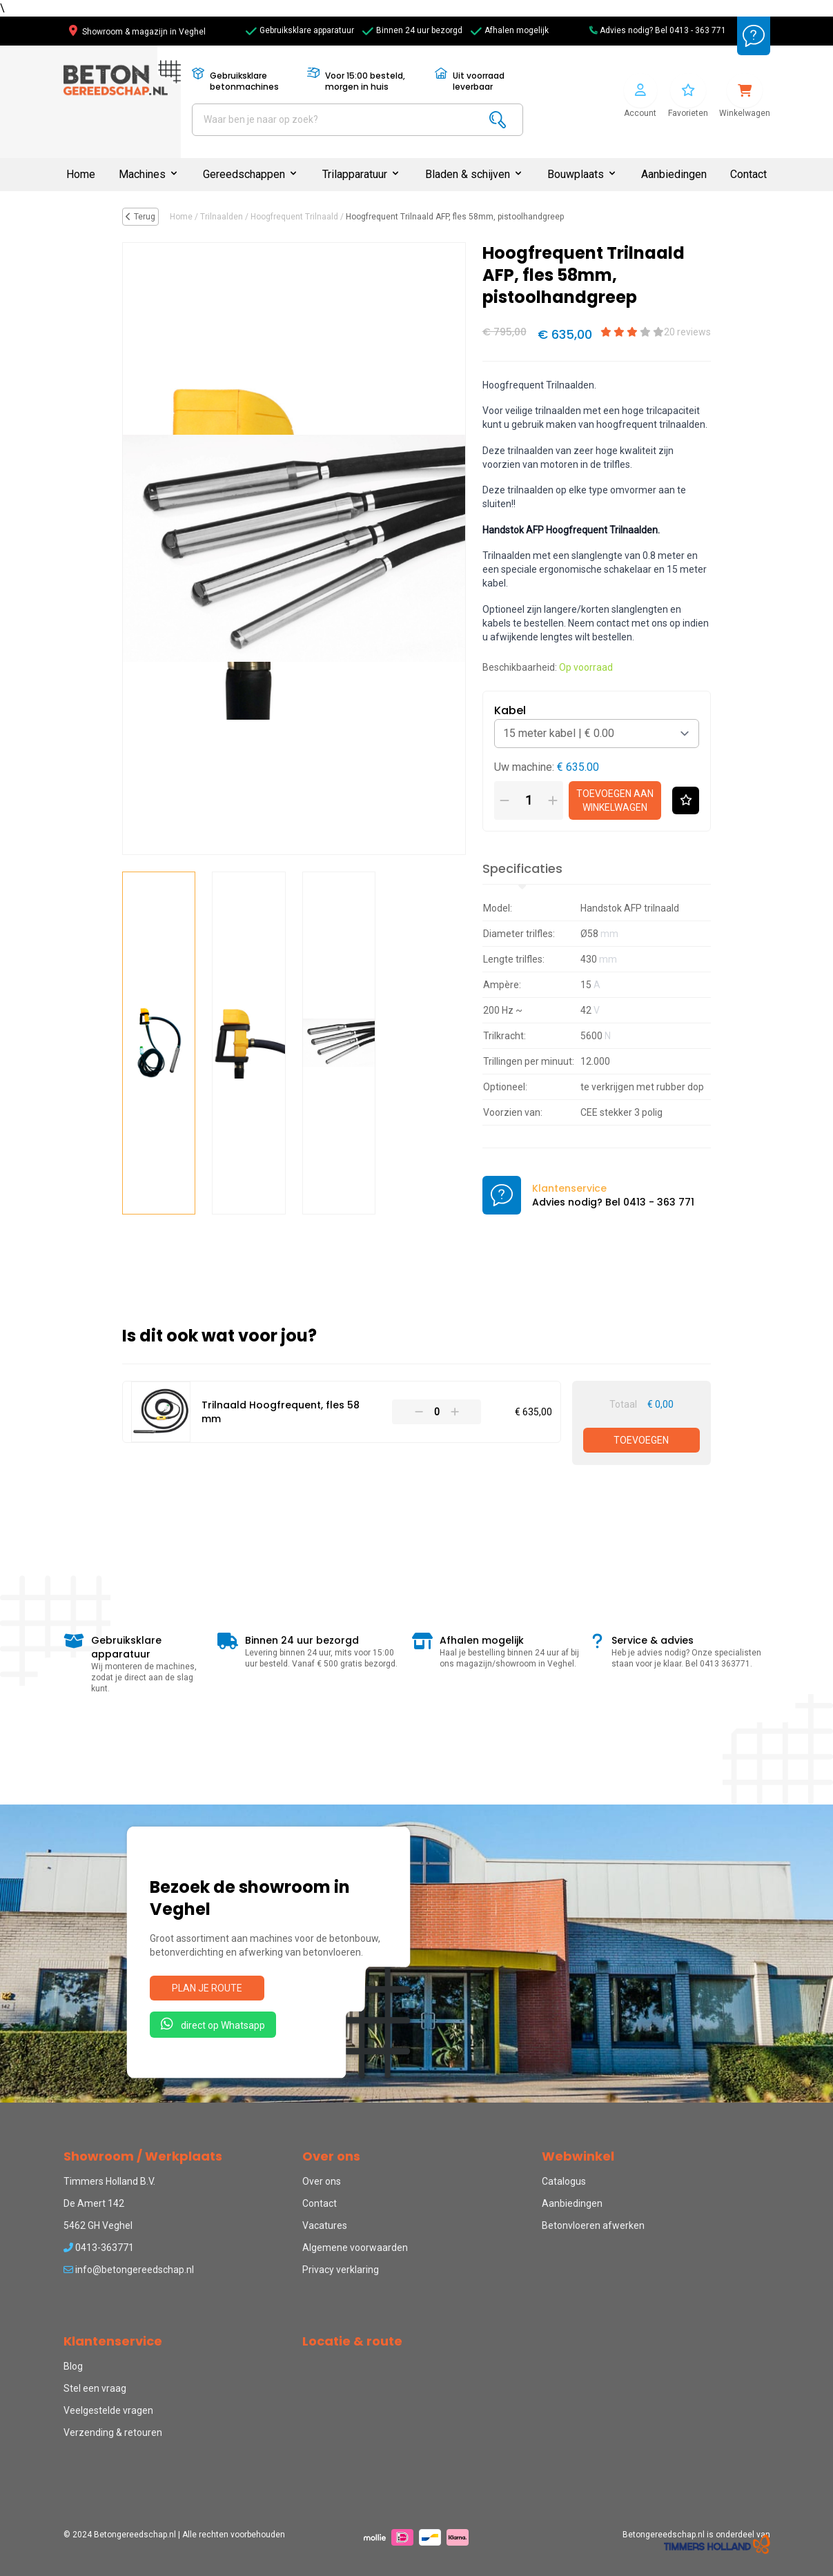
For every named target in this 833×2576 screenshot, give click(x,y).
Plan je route (207, 1988)
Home (80, 174)
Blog (73, 2366)
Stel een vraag (94, 2388)
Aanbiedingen (674, 174)
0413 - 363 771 (697, 30)
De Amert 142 (93, 2203)
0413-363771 (98, 2247)
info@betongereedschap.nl (128, 2269)
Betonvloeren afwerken (593, 2225)
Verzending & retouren (112, 2432)
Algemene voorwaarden (355, 2247)
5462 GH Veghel (98, 2225)
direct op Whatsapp (213, 2024)
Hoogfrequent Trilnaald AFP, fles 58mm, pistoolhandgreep (455, 217)
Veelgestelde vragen (108, 2410)
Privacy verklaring (340, 2269)
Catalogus (564, 2181)
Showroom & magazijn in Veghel (137, 32)
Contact (748, 174)
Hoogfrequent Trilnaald (294, 217)
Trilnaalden (221, 217)
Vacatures (324, 2225)
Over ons (321, 2181)
